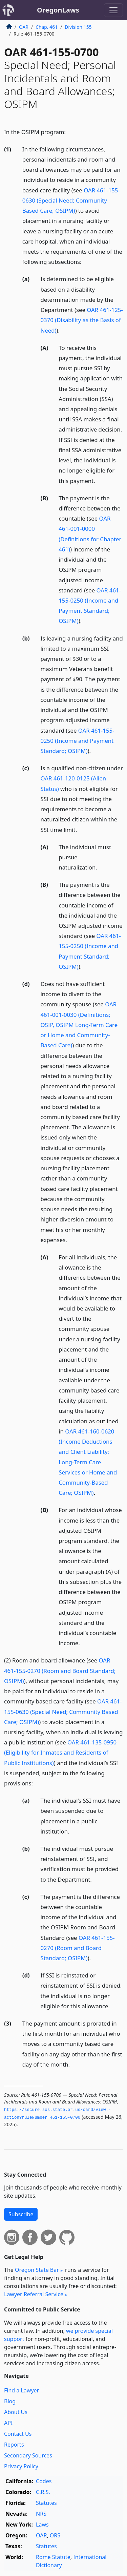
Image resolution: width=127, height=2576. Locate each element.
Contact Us (17, 2433)
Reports (14, 2444)
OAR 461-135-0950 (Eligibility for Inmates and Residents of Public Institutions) (60, 1752)
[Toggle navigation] (113, 10)
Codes (43, 2481)
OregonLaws (58, 10)
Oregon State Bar (37, 2270)
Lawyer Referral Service (33, 2294)
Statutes (46, 2503)
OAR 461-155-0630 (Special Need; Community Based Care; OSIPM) (71, 200)
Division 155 (78, 27)
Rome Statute (53, 2557)
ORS (55, 2535)
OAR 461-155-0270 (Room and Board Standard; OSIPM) (59, 1670)
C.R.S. (43, 2492)
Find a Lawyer (21, 2390)
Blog (10, 2401)
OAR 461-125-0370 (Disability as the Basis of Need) (82, 320)
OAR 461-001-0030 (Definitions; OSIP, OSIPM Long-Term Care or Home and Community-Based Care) (79, 1024)
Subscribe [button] (20, 2214)
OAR (23, 27)
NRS (41, 2513)
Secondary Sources (28, 2455)
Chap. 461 (47, 27)
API (8, 2423)
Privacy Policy (21, 2466)
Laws (42, 2524)
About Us (15, 2412)
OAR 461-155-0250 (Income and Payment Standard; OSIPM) (77, 741)
